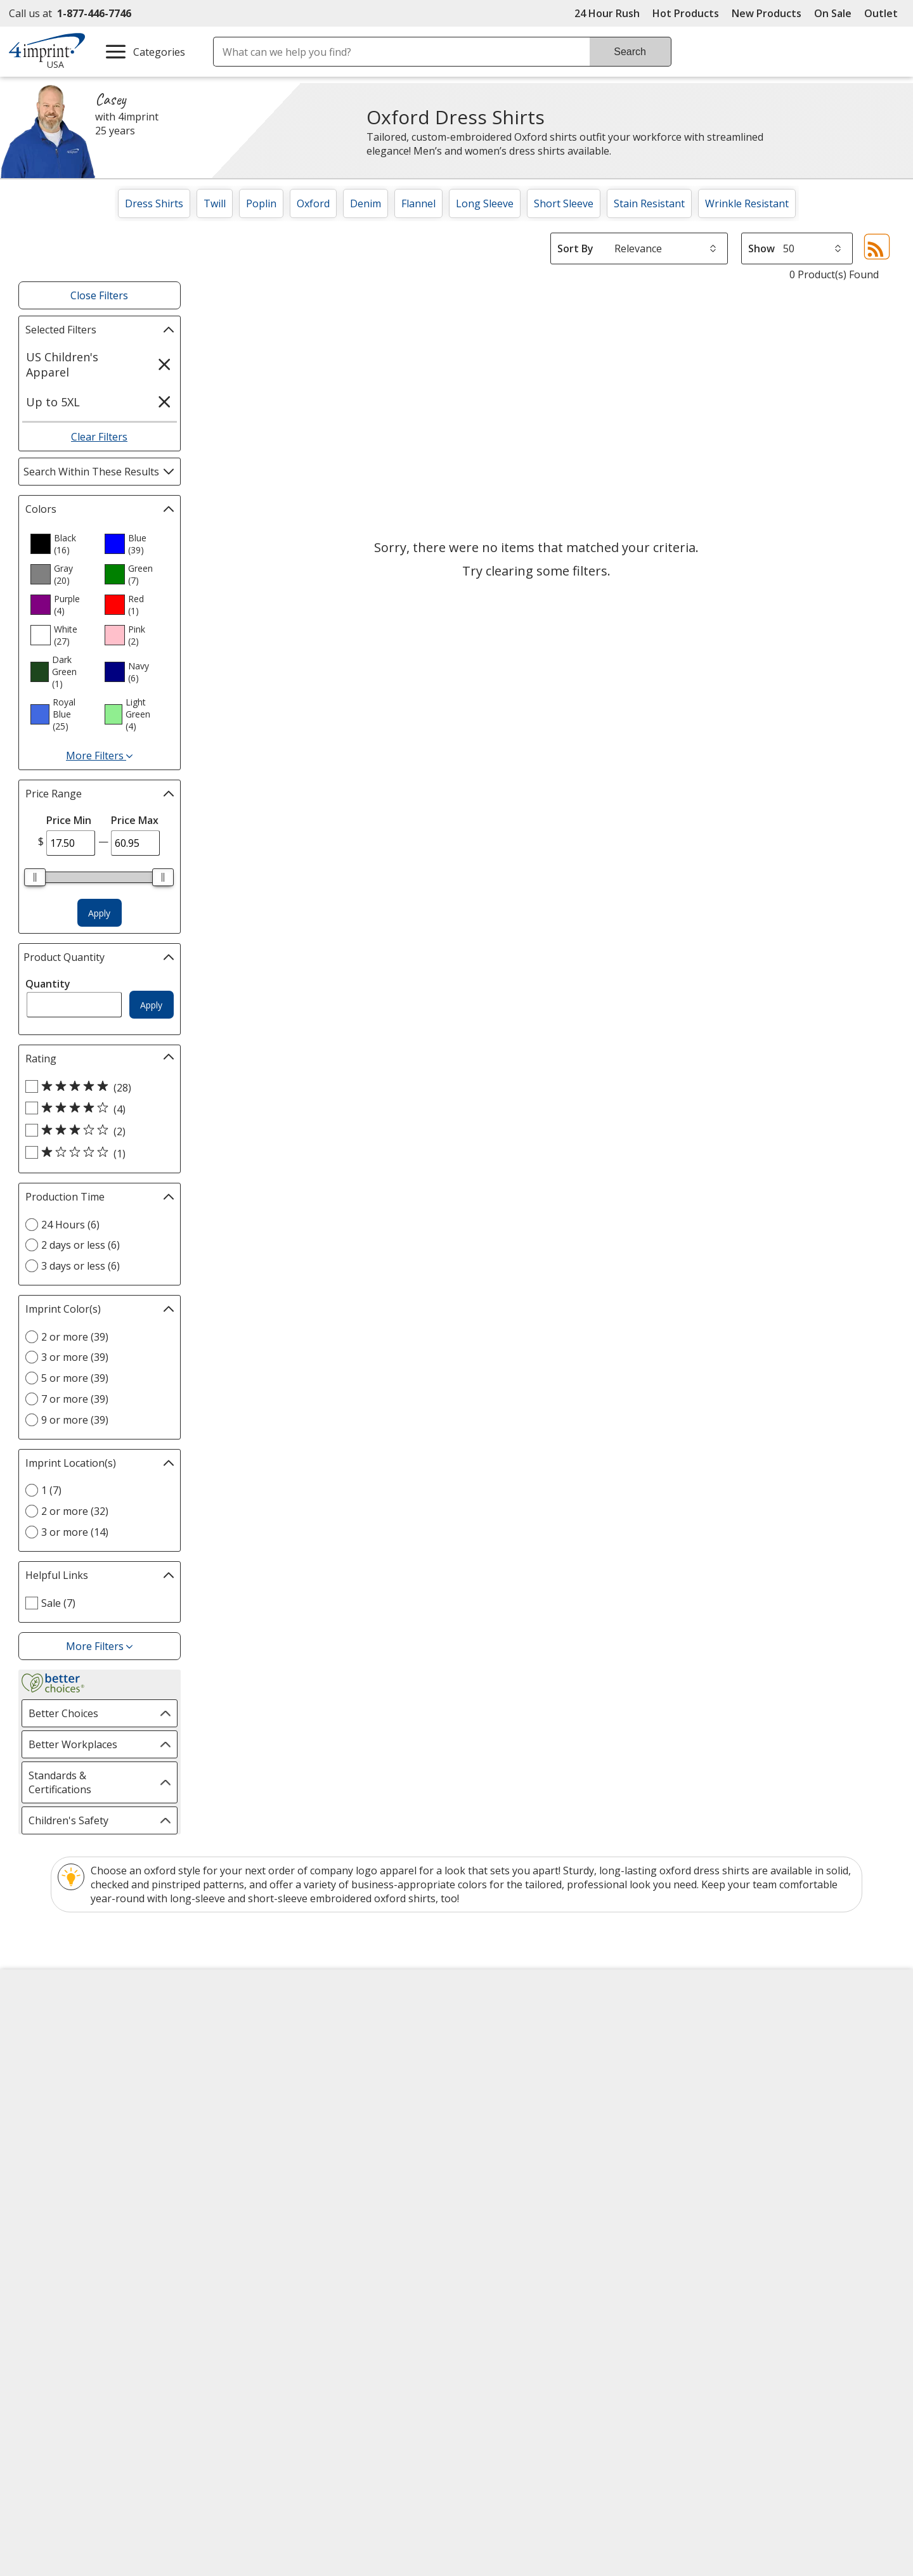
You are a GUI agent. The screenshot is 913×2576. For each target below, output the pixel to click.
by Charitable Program (544, 2070)
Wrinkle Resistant (747, 203)
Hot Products (685, 13)
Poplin (261, 203)
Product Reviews (282, 2139)
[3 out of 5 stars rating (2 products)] (96, 1131)
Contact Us (46, 2070)
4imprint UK (719, 2070)
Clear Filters (99, 437)
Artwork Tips (498, 2047)
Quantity (47, 984)
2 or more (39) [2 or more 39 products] (74, 1336)
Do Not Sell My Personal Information (109, 2163)
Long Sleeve (485, 203)
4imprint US (719, 2025)
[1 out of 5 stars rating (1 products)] (96, 1153)
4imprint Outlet (727, 2128)
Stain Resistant (649, 203)
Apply (99, 913)
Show (761, 248)
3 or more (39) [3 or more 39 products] (74, 1357)
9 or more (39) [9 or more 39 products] (74, 1420)
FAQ (252, 2093)
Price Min (68, 820)
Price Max (135, 820)
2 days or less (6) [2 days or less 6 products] (80, 1245)
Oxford (313, 203)
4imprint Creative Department (539, 2025)
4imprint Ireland (729, 2093)
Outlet (884, 13)
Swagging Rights (285, 2184)
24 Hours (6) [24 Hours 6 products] (70, 1224)
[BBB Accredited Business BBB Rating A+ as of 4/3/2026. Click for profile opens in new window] (759, 2269)
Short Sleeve (563, 203)
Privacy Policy (53, 2140)
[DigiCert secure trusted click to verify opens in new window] (625, 2271)
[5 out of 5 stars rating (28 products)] (96, 1087)
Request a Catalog (286, 2161)
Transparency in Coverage (308, 2208)
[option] (62, 544)
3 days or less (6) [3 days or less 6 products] (80, 1265)
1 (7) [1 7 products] (51, 1490)
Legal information (781, 2335)
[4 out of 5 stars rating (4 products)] (96, 1109)
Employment (49, 2093)
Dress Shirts (154, 203)
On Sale (832, 13)
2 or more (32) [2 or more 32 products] (74, 1511)
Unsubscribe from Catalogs (86, 2208)
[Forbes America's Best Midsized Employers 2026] (239, 2306)
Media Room (273, 2116)
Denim (365, 203)
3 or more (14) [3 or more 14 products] (74, 1532)
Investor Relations (65, 2117)
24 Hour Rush (607, 13)
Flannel (418, 203)
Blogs (257, 2070)
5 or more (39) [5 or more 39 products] (74, 1378)
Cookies (40, 2185)
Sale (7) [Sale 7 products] (58, 1603)
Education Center (284, 2025)
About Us (42, 2025)
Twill (215, 203)
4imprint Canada (730, 2047)
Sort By (575, 248)
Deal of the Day (728, 2151)
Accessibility (48, 2047)
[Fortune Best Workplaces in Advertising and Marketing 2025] (59, 2305)
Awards (260, 2047)
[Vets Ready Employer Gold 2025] (143, 2305)
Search (630, 51)
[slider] (35, 877)
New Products (766, 13)
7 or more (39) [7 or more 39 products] (74, 1399)
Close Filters (99, 295)
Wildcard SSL (604, 2307)
